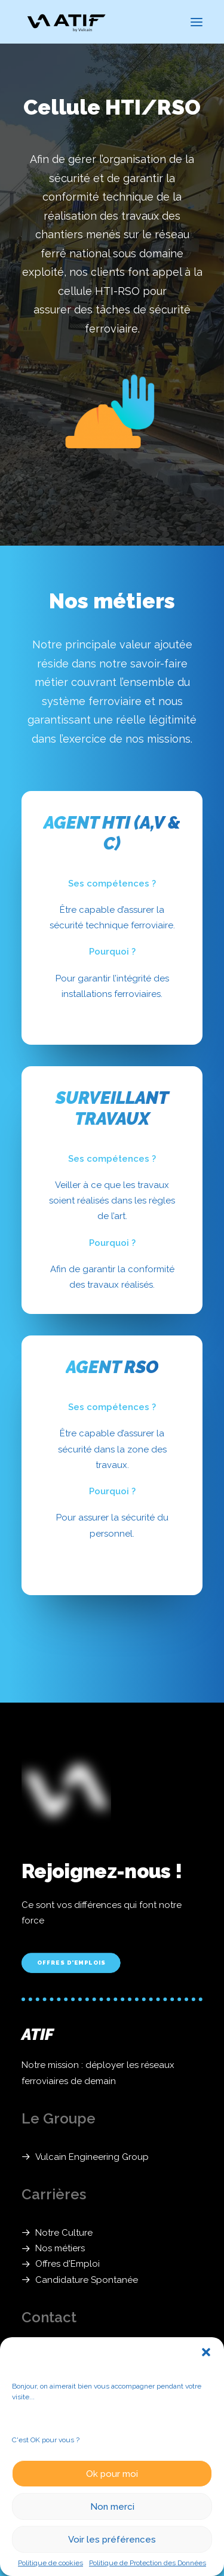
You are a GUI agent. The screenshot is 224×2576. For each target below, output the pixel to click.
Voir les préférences (112, 2539)
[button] (206, 2352)
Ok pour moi (112, 2474)
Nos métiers (60, 2248)
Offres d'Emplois (71, 1963)
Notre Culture (64, 2232)
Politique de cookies (50, 2563)
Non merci (112, 2506)
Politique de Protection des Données (147, 2563)
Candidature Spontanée (86, 2280)
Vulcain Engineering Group (92, 2157)
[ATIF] (66, 21)
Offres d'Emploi (67, 2263)
